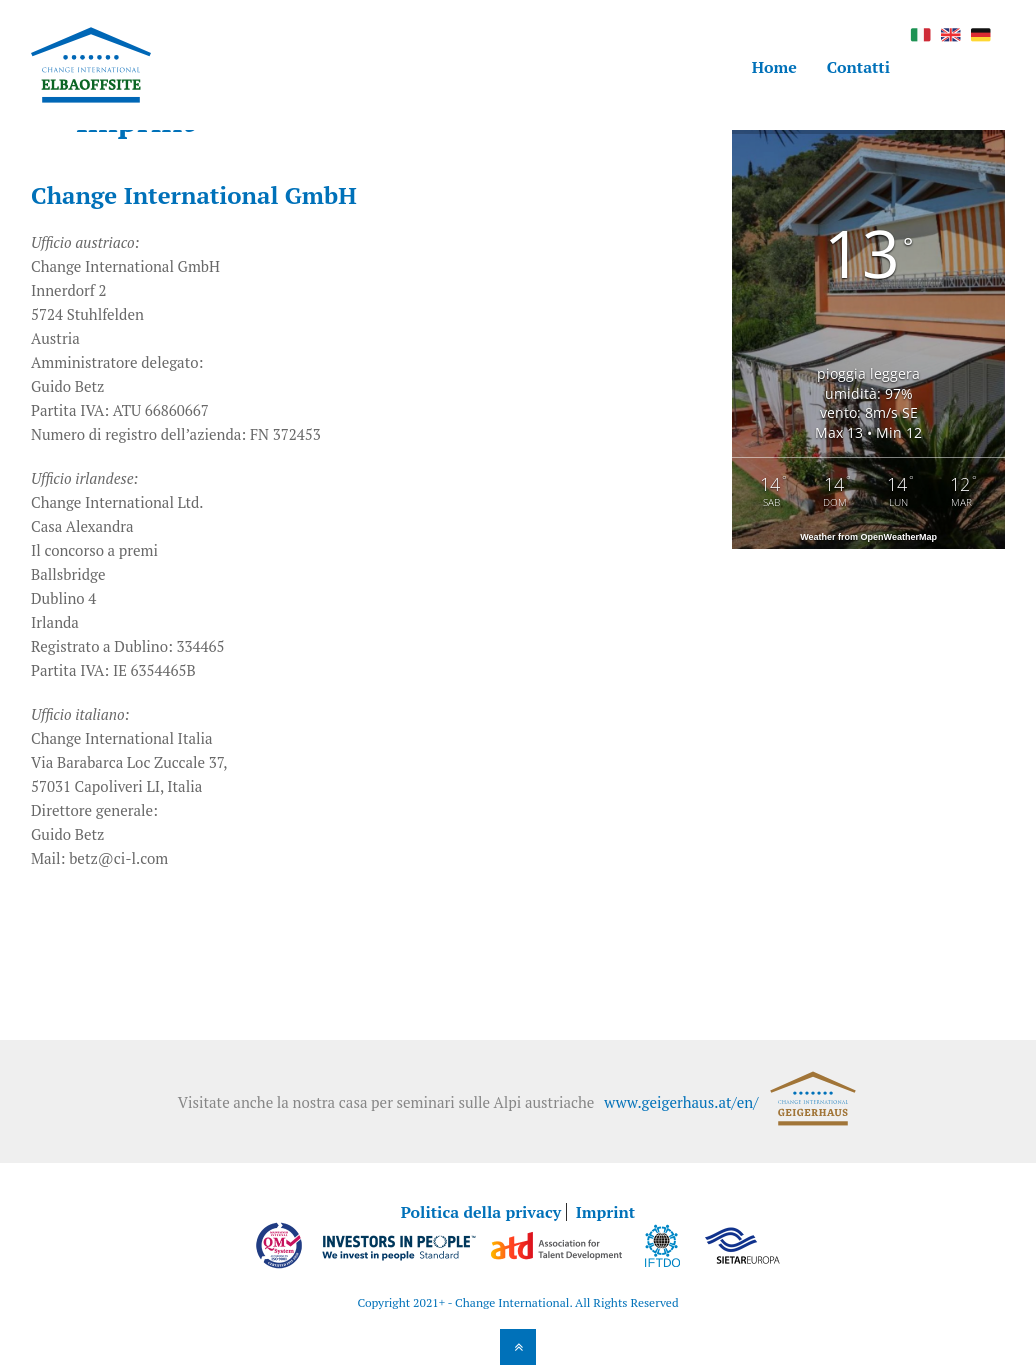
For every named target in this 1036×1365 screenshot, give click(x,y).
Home (774, 67)
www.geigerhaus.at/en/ (681, 1102)
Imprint (605, 1212)
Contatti (858, 67)
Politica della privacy (481, 1212)
